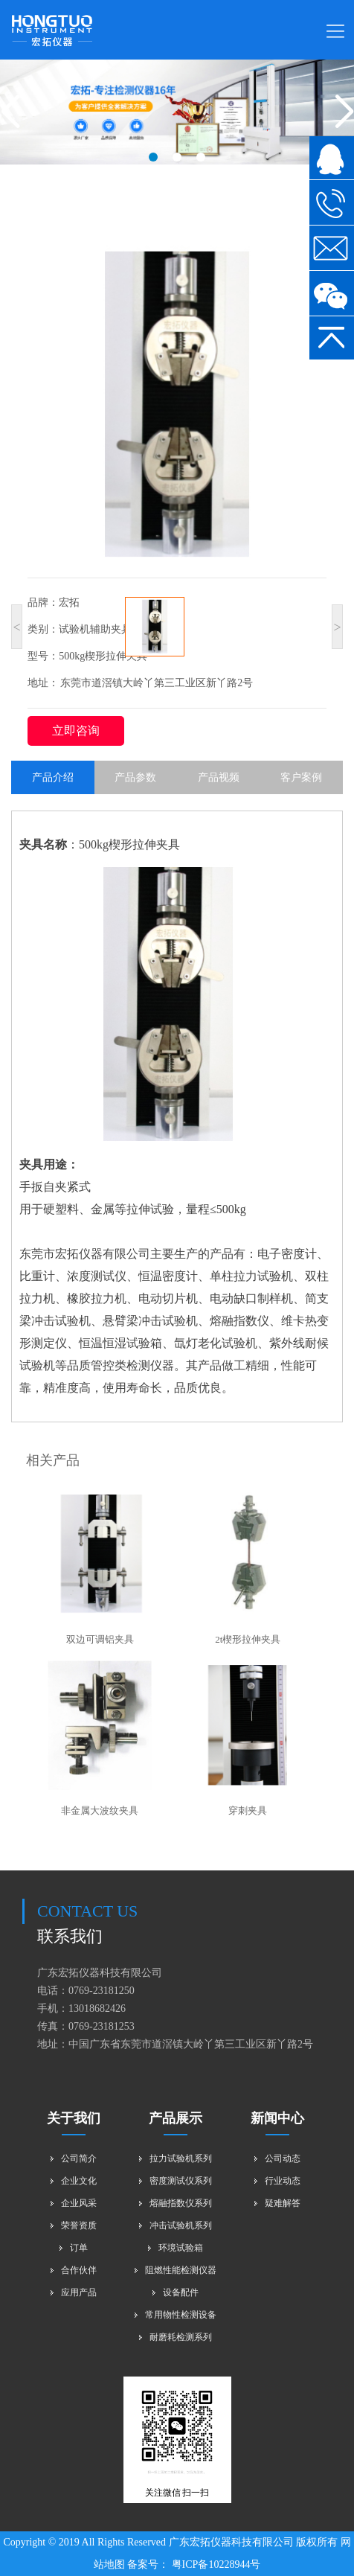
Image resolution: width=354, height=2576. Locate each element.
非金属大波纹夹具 (99, 1810)
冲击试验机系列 (180, 2225)
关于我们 (73, 2118)
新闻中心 (277, 2118)
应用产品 (79, 2292)
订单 (79, 2248)
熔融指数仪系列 (180, 2203)
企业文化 (79, 2181)
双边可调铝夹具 (100, 1639)
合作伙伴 (79, 2270)
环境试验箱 (180, 2248)
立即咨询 (76, 730)
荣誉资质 (79, 2225)
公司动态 (282, 2158)
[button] (153, 157)
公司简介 (79, 2158)
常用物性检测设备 (180, 2315)
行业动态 (282, 2181)
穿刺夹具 (247, 1810)
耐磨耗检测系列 (180, 2337)
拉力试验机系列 (180, 2158)
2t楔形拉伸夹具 (247, 1639)
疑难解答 (282, 2203)
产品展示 (175, 2118)
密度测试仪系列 (180, 2181)
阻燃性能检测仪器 (180, 2270)
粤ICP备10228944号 (214, 2564)
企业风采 (79, 2203)
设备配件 (181, 2292)
